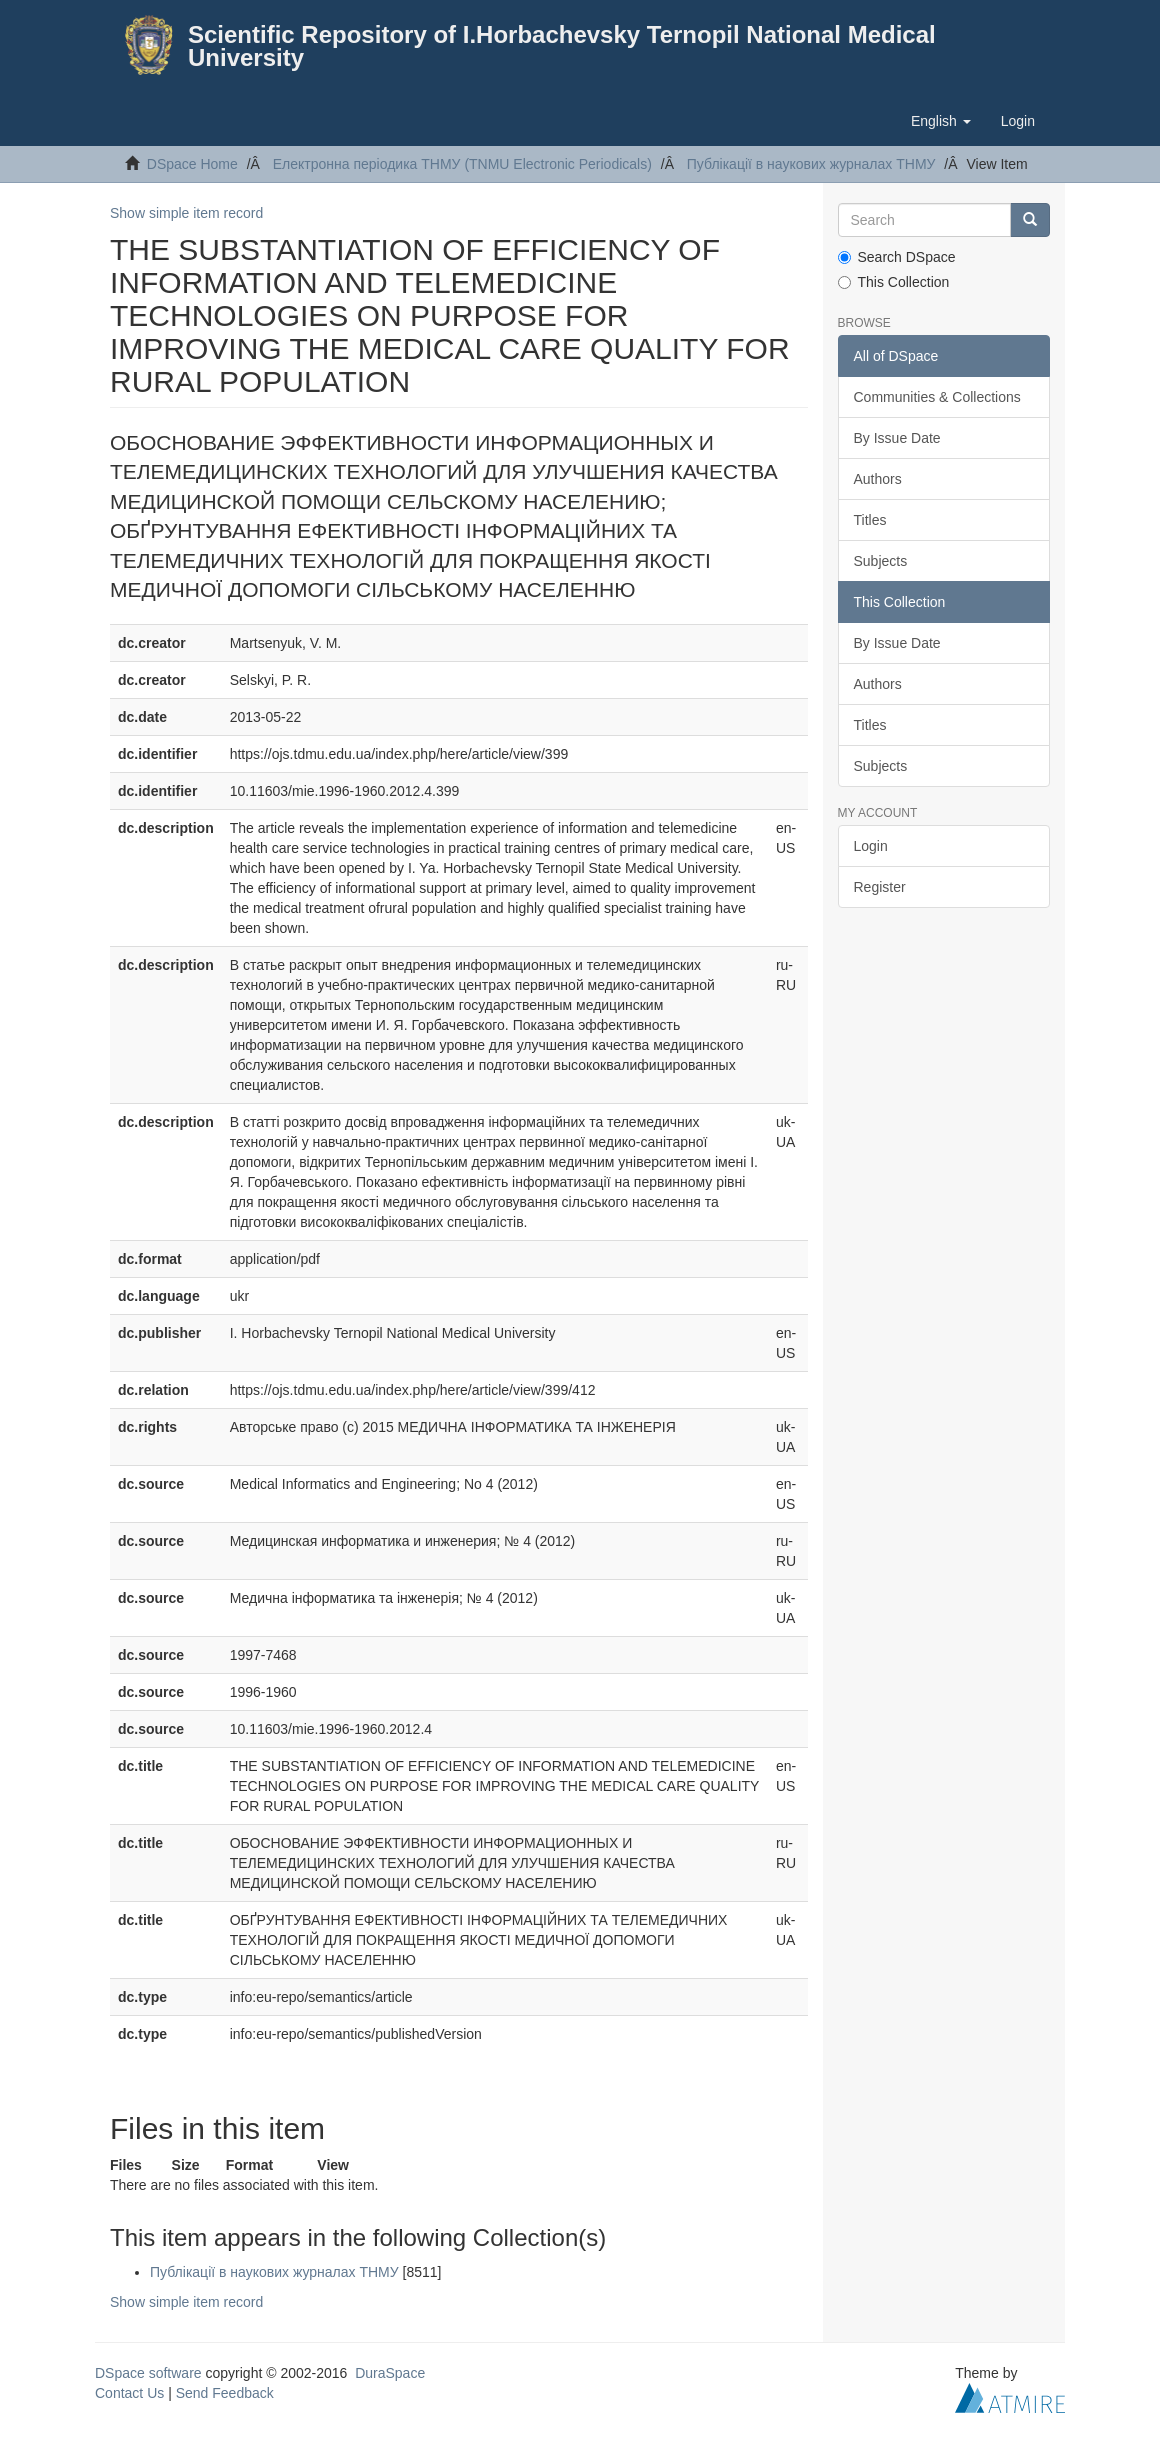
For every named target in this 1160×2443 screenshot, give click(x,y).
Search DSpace (897, 257)
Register (880, 887)
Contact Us (129, 2393)
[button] (941, 121)
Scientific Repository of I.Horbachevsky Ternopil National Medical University (562, 46)
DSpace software (148, 2373)
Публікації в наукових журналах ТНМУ (811, 164)
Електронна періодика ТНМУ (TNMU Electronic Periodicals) (462, 164)
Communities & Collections (937, 397)
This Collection (894, 282)
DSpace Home (192, 164)
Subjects (881, 561)
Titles (870, 520)
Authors (878, 479)
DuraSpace (390, 2373)
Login (871, 846)
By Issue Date (897, 438)
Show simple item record (186, 213)
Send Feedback (225, 2393)
